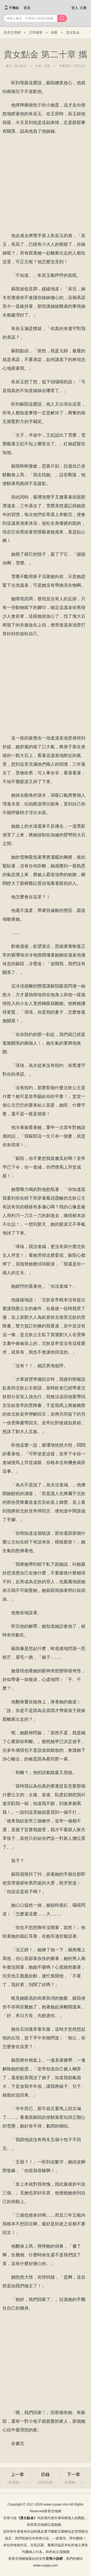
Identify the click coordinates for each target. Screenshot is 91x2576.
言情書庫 (35, 32)
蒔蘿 (54, 32)
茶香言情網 (12, 32)
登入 (74, 8)
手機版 (11, 8)
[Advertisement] (45, 183)
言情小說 (79, 66)
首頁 (27, 8)
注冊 (83, 8)
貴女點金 (73, 32)
